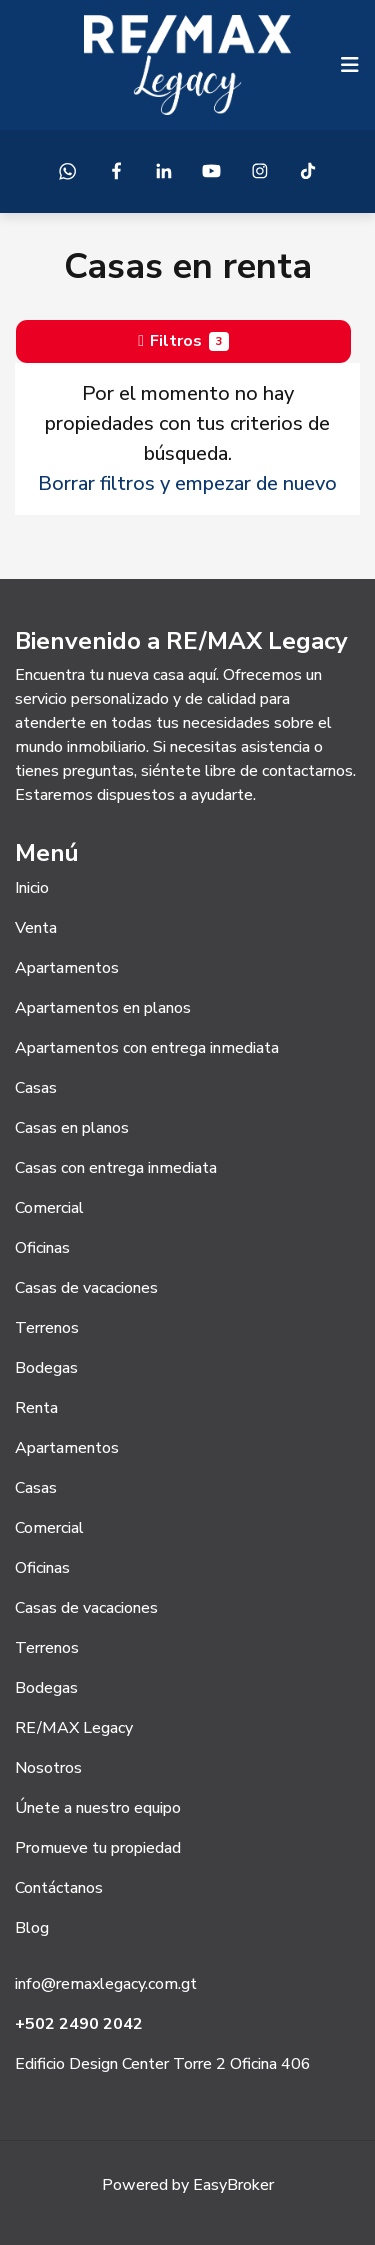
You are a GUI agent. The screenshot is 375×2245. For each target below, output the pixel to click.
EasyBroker (233, 2185)
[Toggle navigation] (350, 65)
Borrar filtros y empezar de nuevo (187, 483)
